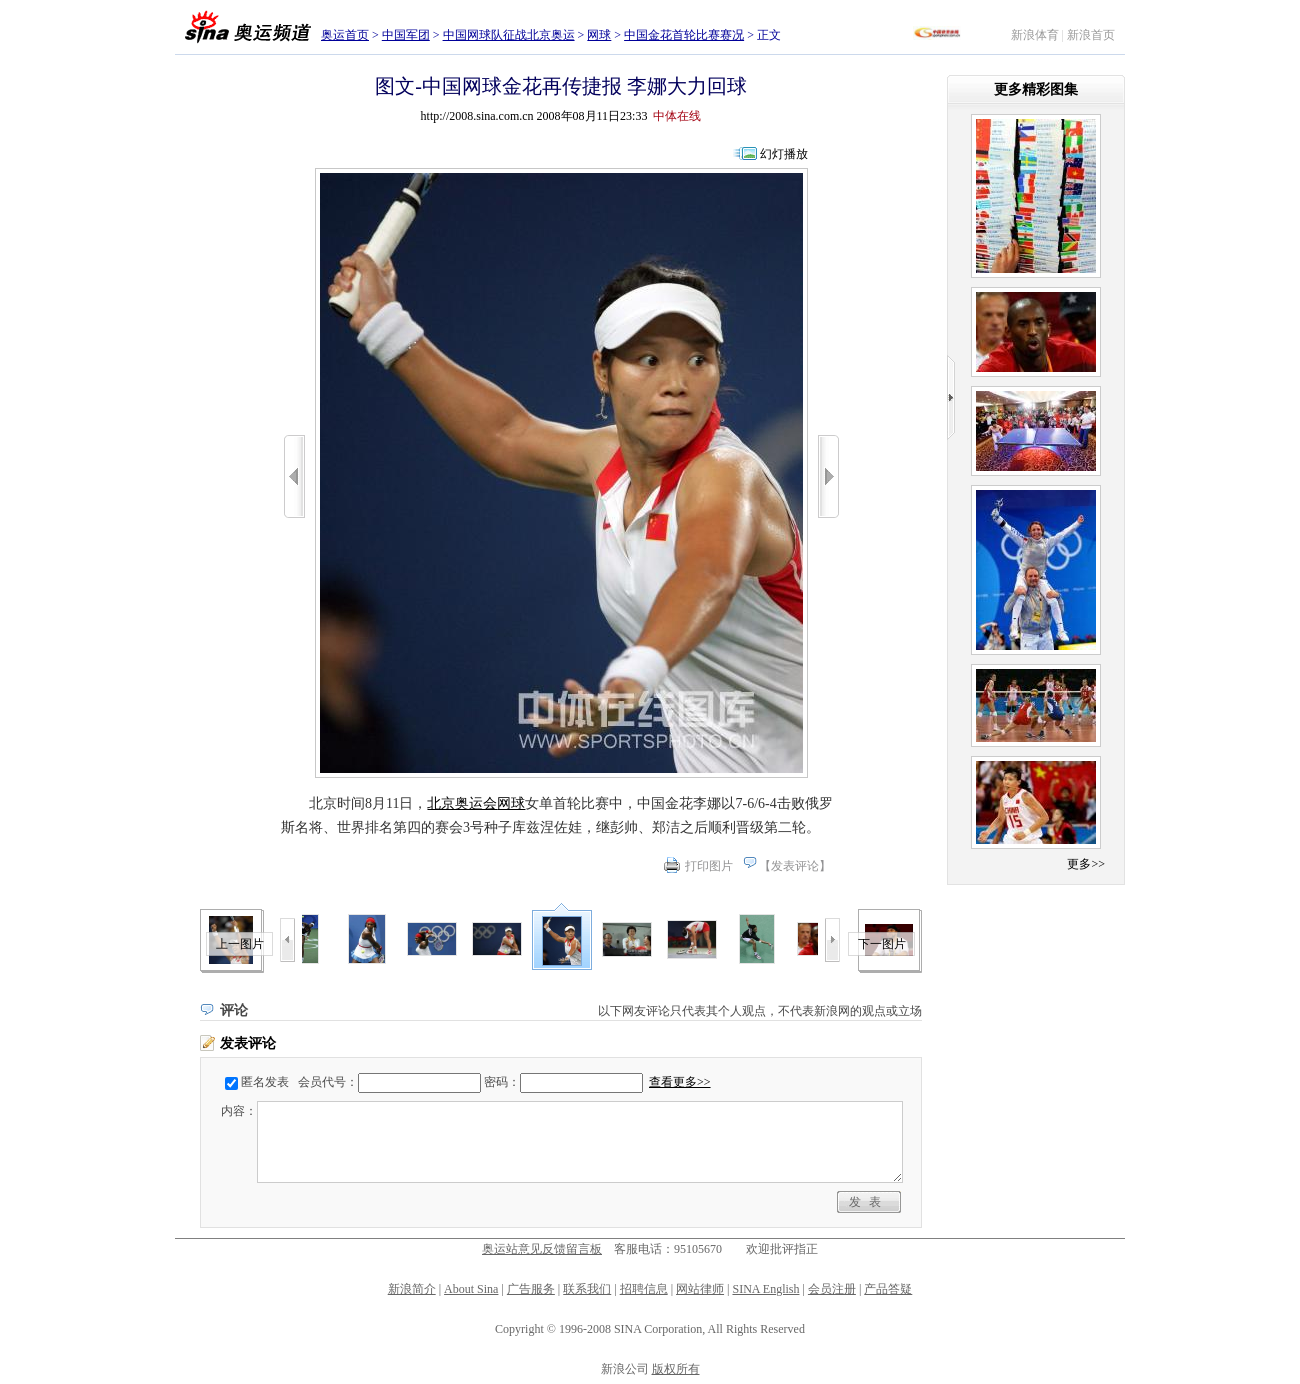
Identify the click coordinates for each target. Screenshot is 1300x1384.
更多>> (1086, 864)
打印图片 (709, 866)
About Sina (471, 1289)
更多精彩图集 (1036, 89)
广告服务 (531, 1289)
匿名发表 (265, 1082)
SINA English (765, 1289)
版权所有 (676, 1369)
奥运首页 (345, 35)
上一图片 (240, 944)
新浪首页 (1091, 35)
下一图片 (882, 944)
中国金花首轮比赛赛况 (684, 35)
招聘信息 (644, 1289)
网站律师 (700, 1289)
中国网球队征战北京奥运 (509, 35)
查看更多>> (680, 1082)
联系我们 (587, 1289)
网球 (599, 35)
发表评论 (795, 866)
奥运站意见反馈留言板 (542, 1249)
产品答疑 (888, 1289)
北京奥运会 (462, 803)
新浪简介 (412, 1289)
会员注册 (832, 1289)
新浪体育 (1035, 35)
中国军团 (406, 35)
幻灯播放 (784, 154)
